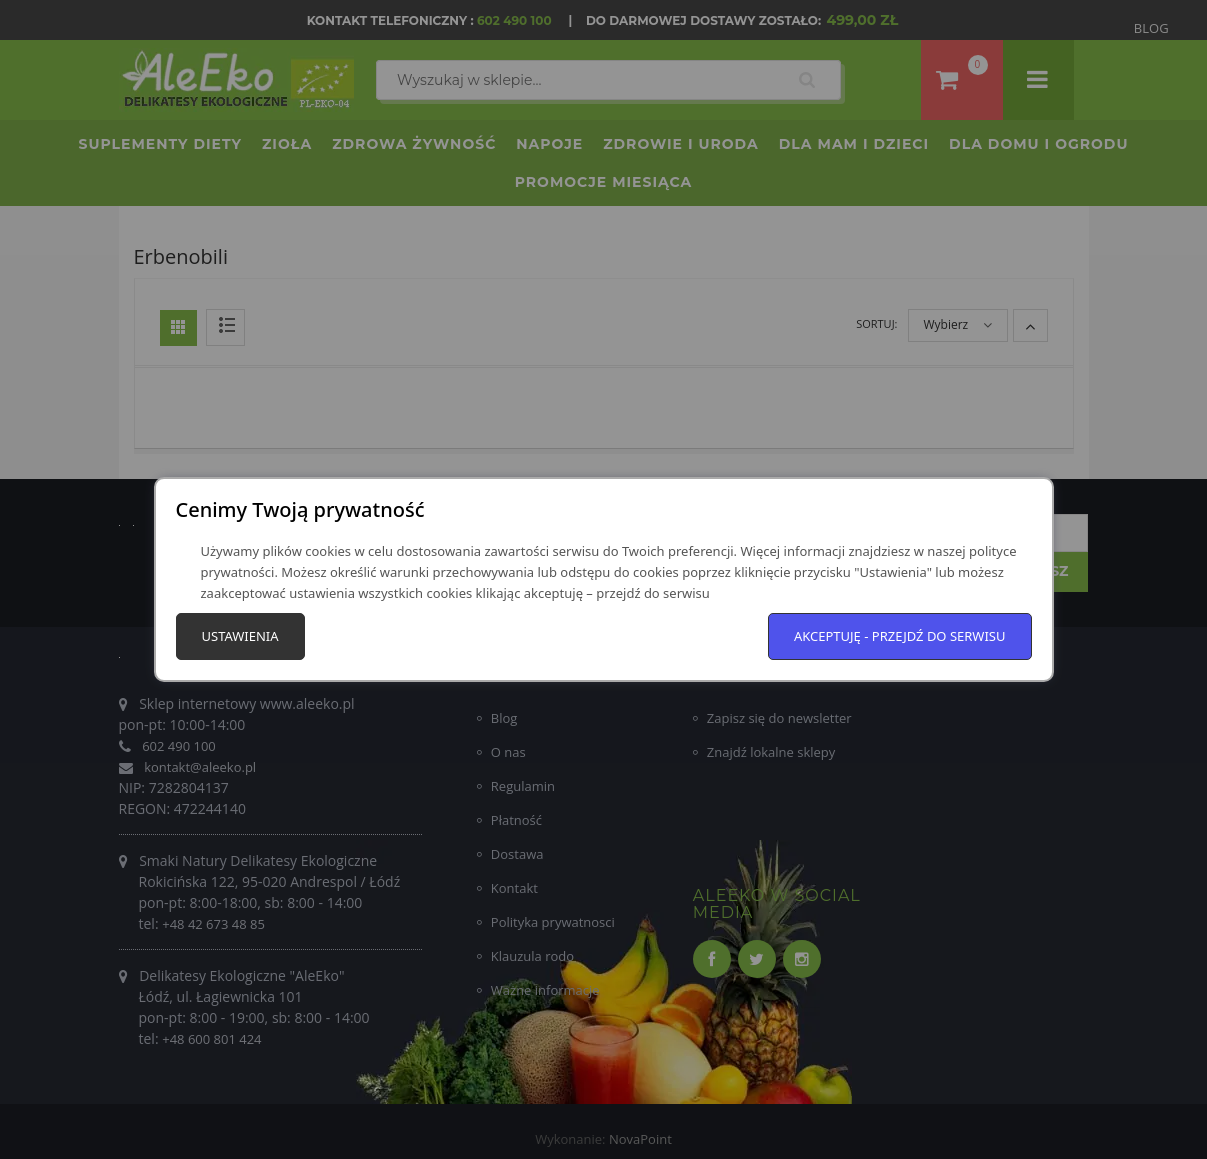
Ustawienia (240, 636)
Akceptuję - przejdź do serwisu (900, 636)
